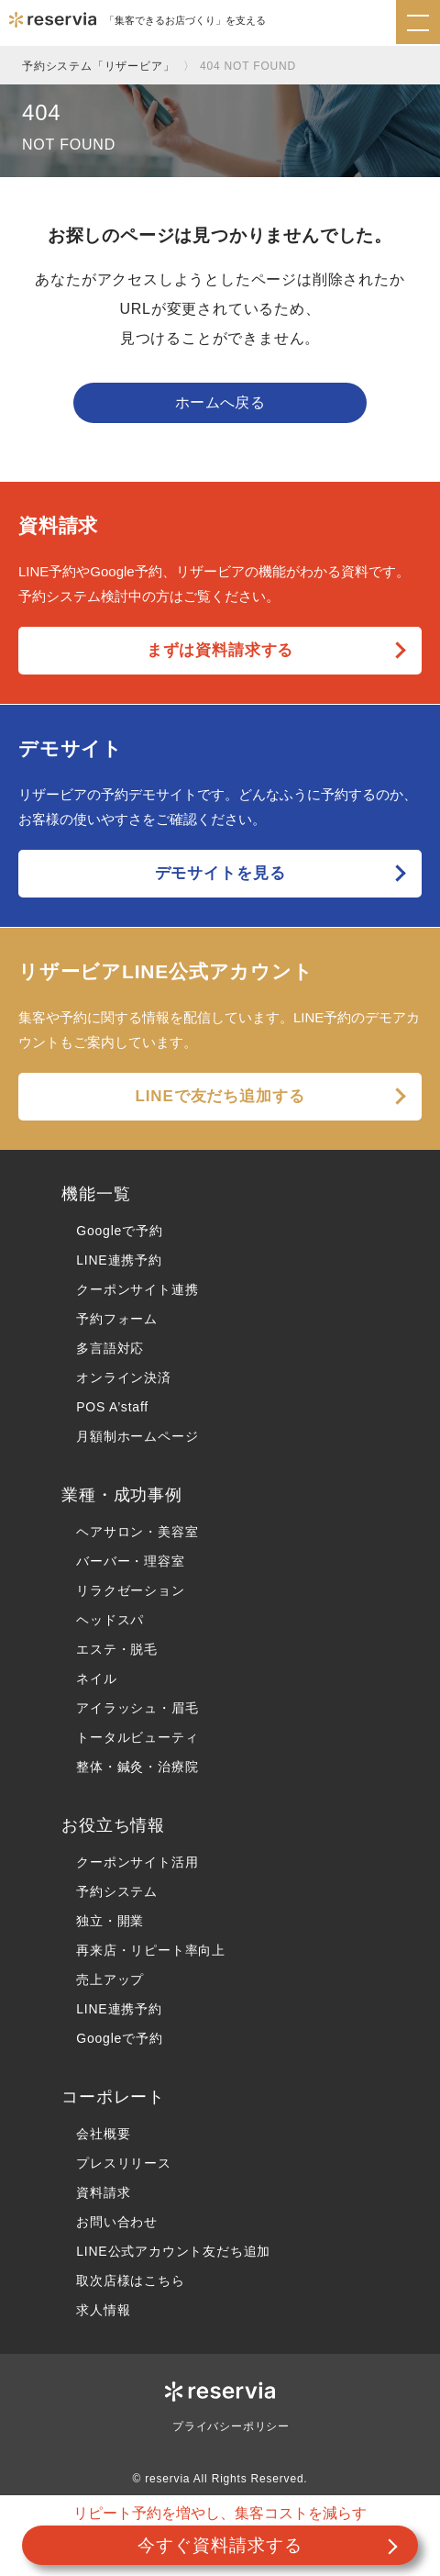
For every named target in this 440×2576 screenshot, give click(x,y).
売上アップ (110, 1979)
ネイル (96, 1678)
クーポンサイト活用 (137, 1862)
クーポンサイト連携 (137, 1289)
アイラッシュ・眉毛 (137, 1708)
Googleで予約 (119, 1230)
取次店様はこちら (130, 2280)
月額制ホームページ (137, 1436)
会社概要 (103, 2133)
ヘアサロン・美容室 (137, 1531)
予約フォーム (117, 1318)
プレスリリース (123, 2163)
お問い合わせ (117, 2221)
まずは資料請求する (220, 650)
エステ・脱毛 (117, 1649)
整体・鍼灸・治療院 (137, 1766)
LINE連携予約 (119, 1260)
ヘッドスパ (110, 1619)
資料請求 (103, 2192)
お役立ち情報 (113, 1825)
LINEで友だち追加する (220, 1096)
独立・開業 (110, 1920)
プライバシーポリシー (231, 2426)
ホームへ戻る (220, 402)
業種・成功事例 (121, 1495)
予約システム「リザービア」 (98, 66)
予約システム (117, 1891)
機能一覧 (95, 1194)
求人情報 (103, 2310)
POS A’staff (112, 1407)
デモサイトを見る (220, 873)
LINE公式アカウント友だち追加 (173, 2251)
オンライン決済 (123, 1377)
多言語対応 (110, 1348)
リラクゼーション (130, 1590)
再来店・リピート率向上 (151, 1950)
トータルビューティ (137, 1737)
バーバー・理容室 (130, 1561)
